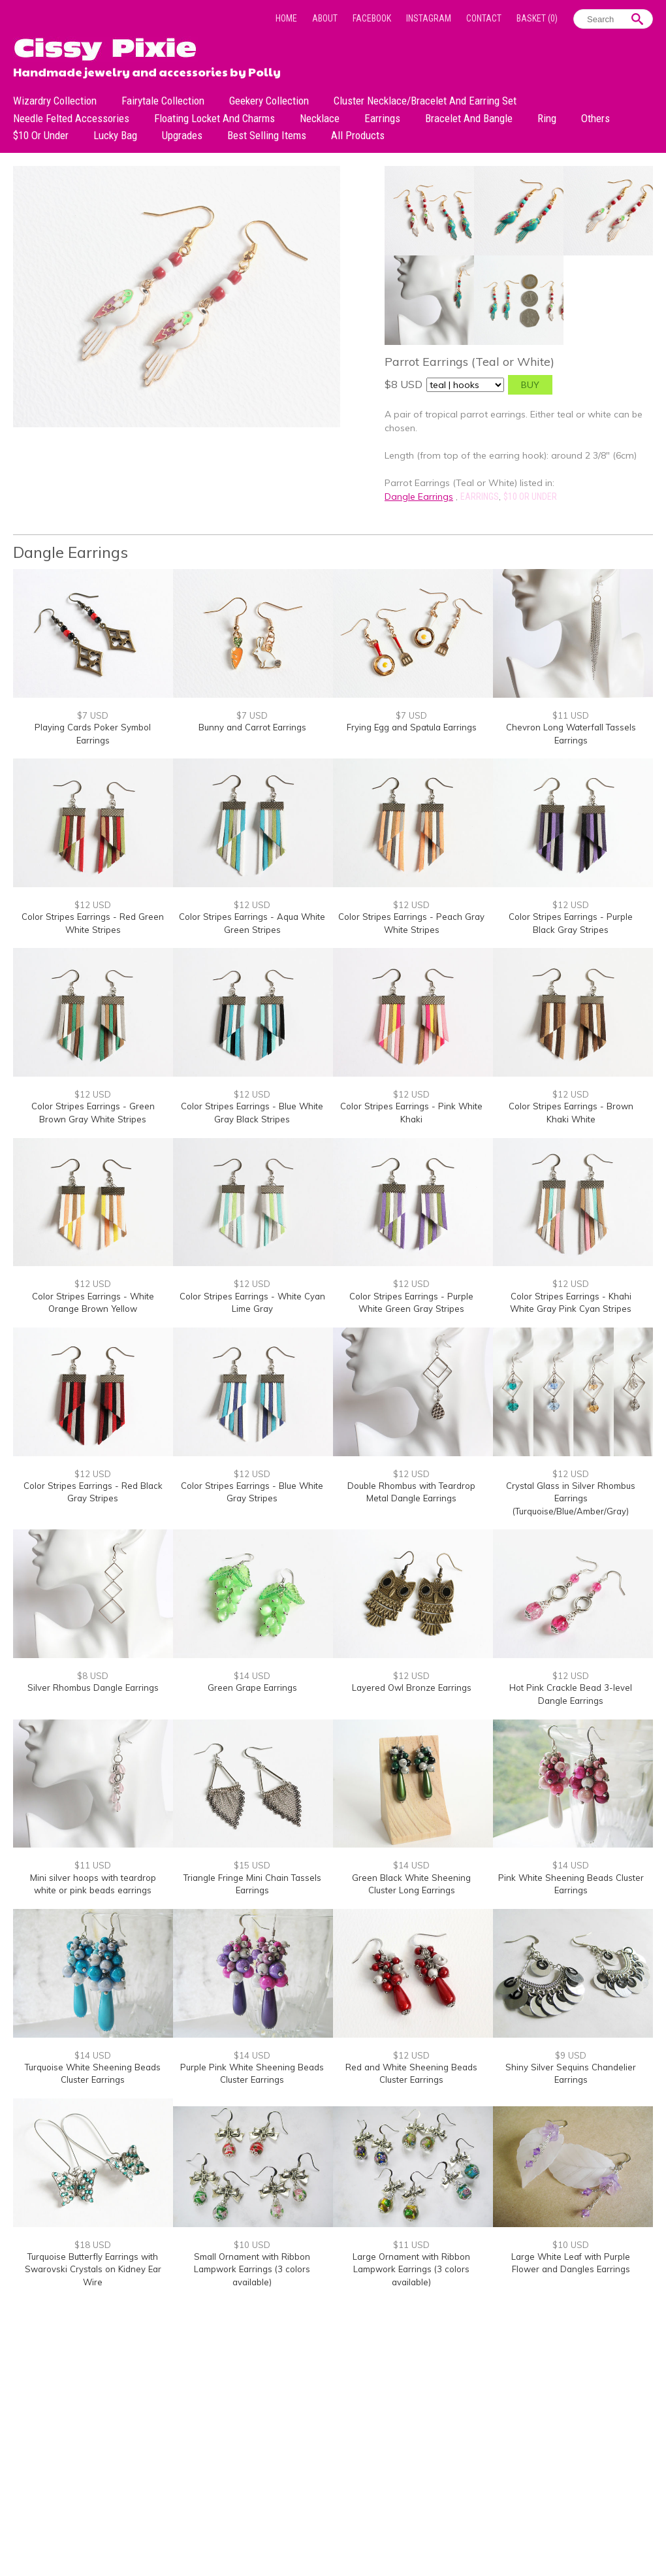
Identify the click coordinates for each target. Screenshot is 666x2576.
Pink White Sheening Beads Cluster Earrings (571, 1884)
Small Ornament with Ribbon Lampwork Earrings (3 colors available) (252, 2269)
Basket (537, 18)
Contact (483, 18)
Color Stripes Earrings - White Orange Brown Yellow (93, 1302)
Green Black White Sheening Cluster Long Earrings (411, 1884)
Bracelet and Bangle (469, 118)
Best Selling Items (266, 135)
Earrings (382, 118)
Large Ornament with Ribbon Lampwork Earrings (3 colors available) (411, 2269)
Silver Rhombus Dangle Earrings (93, 1687)
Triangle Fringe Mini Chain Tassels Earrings (252, 1884)
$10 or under (41, 135)
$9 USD (570, 2055)
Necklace (320, 118)
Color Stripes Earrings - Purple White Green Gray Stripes (411, 1302)
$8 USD (92, 1676)
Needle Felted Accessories (71, 118)
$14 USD (252, 1676)
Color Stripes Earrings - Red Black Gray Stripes (93, 1492)
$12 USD (92, 905)
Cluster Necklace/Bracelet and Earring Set (425, 100)
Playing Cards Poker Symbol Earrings (93, 733)
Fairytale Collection (162, 100)
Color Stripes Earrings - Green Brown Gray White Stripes (93, 1112)
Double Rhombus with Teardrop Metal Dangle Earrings (411, 1492)
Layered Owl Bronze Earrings (411, 1687)
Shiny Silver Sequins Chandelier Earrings (570, 2073)
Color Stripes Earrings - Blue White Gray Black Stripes (252, 1112)
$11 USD (570, 715)
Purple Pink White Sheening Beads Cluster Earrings (252, 2073)
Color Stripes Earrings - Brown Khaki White (571, 1112)
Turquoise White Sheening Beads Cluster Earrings (93, 2073)
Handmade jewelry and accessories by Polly (147, 70)
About (325, 18)
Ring (546, 118)
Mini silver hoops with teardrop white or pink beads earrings (93, 1884)
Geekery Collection (269, 100)
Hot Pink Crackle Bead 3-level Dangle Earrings (570, 1694)
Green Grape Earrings (252, 1687)
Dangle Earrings (419, 496)
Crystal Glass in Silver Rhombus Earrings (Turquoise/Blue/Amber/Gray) (570, 1498)
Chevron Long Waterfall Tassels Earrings (571, 733)
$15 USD (252, 1865)
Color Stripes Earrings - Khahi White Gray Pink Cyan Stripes (570, 1302)
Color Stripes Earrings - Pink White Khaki (411, 1112)
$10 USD (252, 2245)
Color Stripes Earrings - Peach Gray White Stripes (411, 923)
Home (286, 18)
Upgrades (182, 135)
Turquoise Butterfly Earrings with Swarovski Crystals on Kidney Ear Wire (93, 2269)
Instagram (428, 18)
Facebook (372, 18)
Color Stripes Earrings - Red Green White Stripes (93, 923)
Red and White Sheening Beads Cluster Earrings (411, 2073)
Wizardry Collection (55, 100)
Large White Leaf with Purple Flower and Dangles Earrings (570, 2263)
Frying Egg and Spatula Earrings (412, 727)
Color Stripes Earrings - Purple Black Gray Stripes (571, 923)
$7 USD (92, 715)
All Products (358, 135)
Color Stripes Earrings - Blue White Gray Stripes (252, 1492)
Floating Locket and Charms (214, 118)
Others (595, 118)
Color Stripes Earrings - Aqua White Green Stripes (252, 923)
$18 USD (92, 2245)
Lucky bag (115, 135)
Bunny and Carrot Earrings (252, 727)
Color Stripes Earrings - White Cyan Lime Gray (252, 1302)
